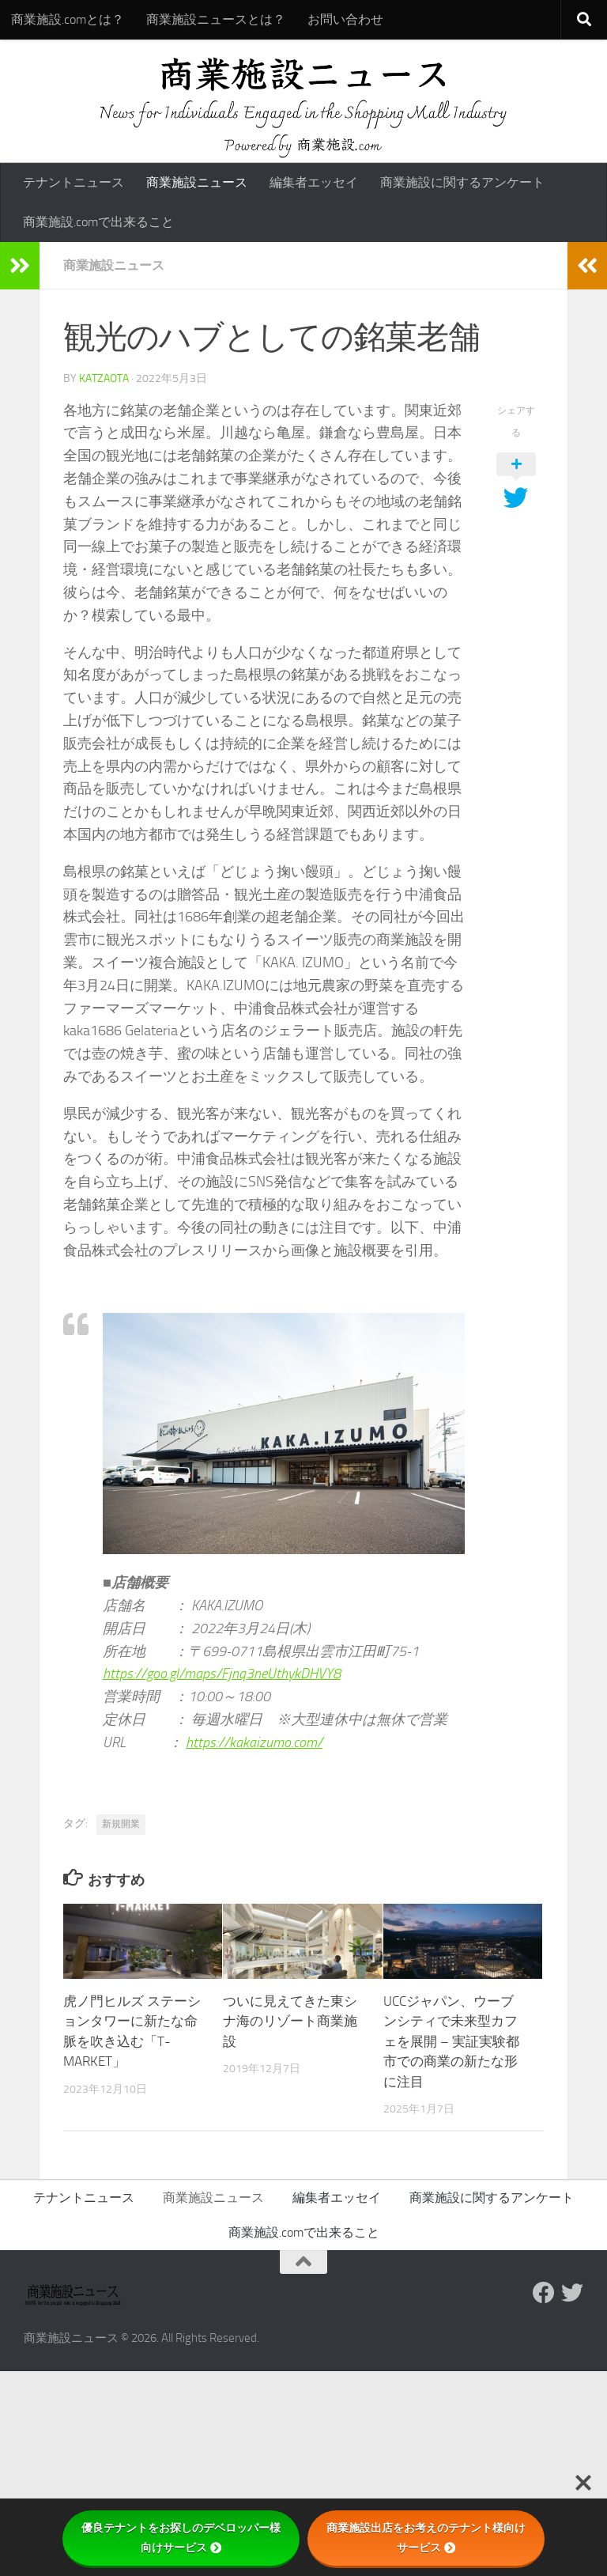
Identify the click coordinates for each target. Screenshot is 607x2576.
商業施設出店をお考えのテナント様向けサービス (426, 2538)
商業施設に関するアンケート (462, 182)
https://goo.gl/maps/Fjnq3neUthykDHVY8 (222, 1673)
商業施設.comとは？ (67, 19)
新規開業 (121, 1823)
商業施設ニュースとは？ (215, 19)
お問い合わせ (345, 19)
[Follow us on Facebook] (544, 2293)
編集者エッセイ (314, 182)
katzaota (104, 378)
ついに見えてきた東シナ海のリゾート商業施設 (290, 2021)
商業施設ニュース (196, 182)
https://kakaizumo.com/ (254, 1742)
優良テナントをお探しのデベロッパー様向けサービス (181, 2538)
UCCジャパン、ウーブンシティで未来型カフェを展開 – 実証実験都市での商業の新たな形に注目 (451, 2041)
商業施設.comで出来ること (98, 221)
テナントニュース (73, 182)
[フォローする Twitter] (572, 2293)
